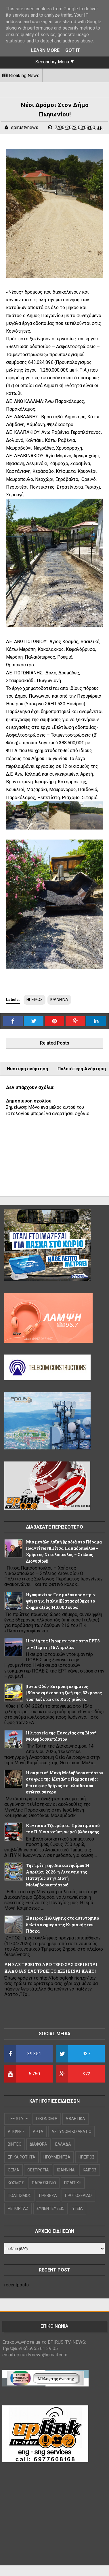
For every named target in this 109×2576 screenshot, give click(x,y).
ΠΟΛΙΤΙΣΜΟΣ (19, 2195)
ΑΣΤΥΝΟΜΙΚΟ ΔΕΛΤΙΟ (71, 2131)
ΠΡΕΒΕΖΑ (48, 2195)
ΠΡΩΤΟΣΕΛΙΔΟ (78, 2195)
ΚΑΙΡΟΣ (90, 2170)
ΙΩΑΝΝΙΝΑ (59, 999)
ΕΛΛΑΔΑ (63, 2144)
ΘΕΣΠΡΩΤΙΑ (38, 2170)
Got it (72, 50)
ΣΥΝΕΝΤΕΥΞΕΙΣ (50, 2208)
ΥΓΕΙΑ (77, 2208)
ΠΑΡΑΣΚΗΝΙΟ (44, 2183)
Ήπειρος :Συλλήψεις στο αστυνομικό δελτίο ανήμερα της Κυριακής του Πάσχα (62, 1924)
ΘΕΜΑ (13, 2170)
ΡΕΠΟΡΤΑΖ (18, 2208)
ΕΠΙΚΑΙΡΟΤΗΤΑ (21, 2157)
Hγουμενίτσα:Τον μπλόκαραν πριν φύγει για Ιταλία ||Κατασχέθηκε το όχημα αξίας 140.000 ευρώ (60, 1601)
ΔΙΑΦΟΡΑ (38, 2144)
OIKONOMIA (47, 2118)
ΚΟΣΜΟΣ (16, 2183)
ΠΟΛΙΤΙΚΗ (72, 2183)
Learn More (45, 50)
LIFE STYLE (18, 2118)
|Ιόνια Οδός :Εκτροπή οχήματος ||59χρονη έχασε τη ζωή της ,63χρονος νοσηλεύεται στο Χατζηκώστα (64, 1693)
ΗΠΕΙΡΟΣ (34, 999)
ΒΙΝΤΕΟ (15, 2144)
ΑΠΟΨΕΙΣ (16, 2131)
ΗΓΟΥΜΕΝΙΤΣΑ (56, 2157)
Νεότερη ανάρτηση (27, 1069)
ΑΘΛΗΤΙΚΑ (75, 2118)
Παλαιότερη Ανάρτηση (82, 1069)
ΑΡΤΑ (38, 2131)
